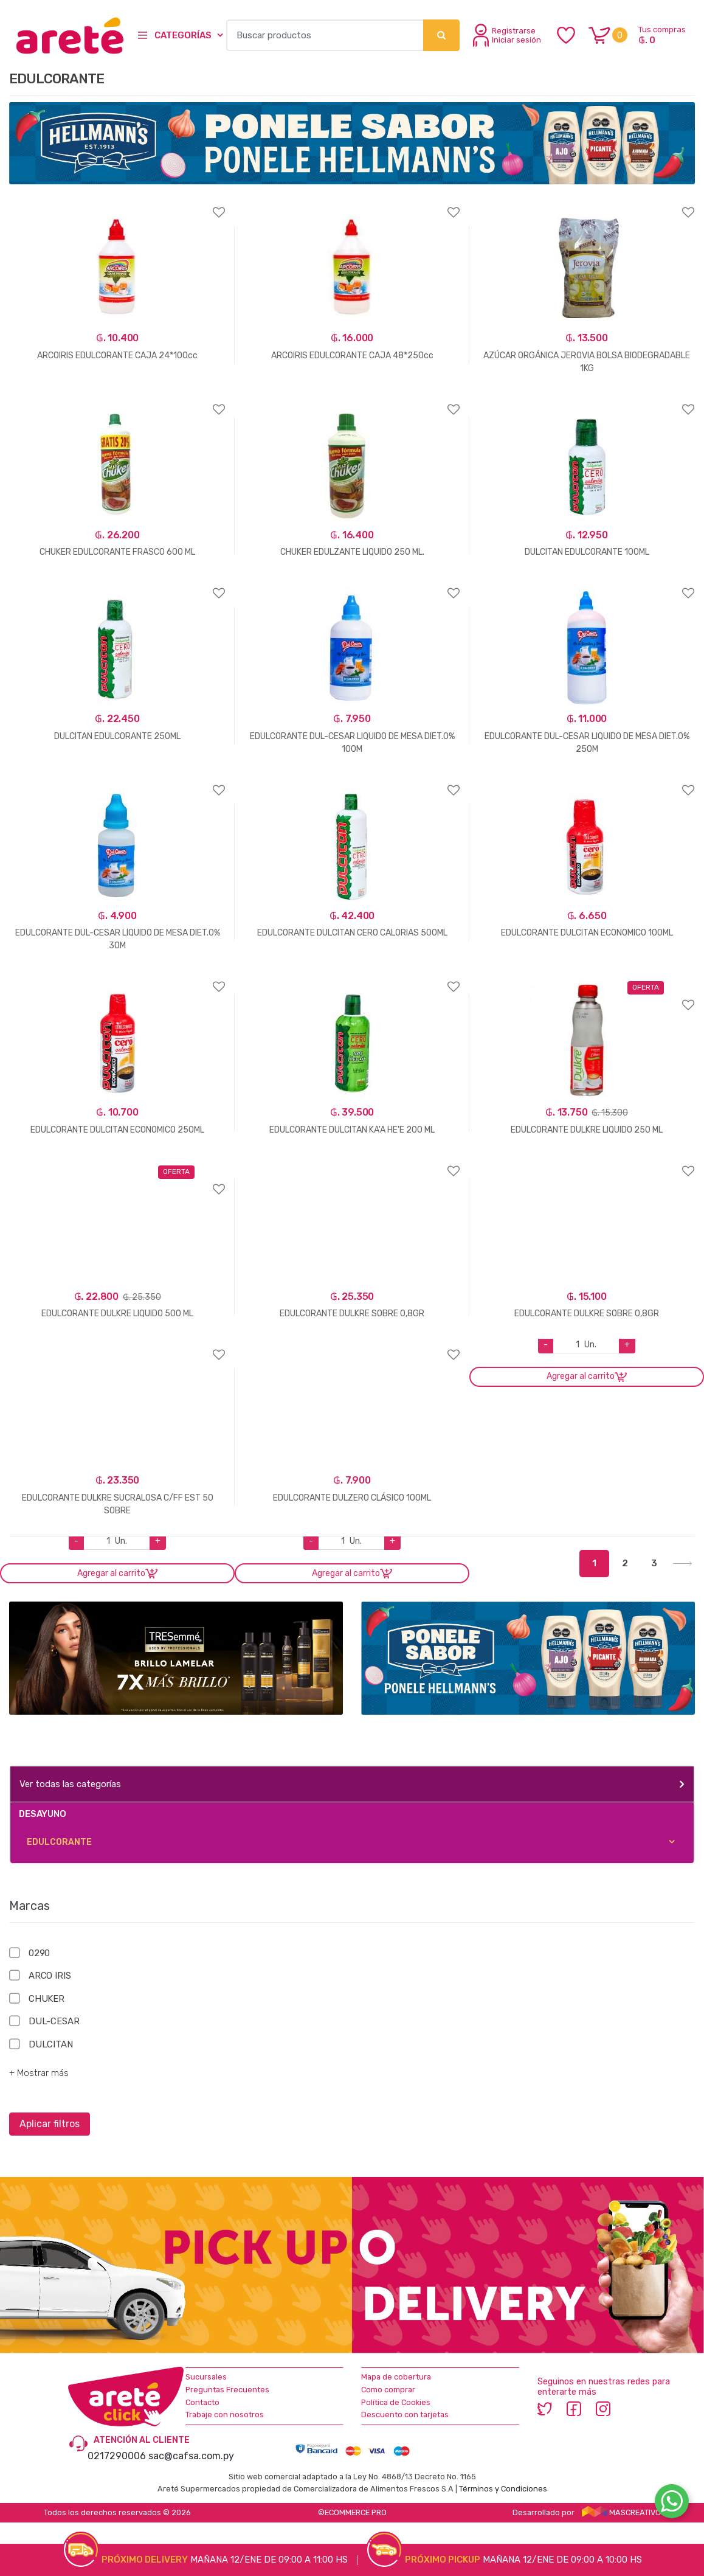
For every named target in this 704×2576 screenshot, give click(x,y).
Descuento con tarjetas (405, 2414)
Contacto (202, 2402)
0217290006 (117, 2456)
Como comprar (388, 2389)
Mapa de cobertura (396, 2376)
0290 (39, 1953)
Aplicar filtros (49, 2124)
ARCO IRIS (50, 1975)
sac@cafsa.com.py (191, 2456)
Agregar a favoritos (117, 205)
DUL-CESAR (54, 2021)
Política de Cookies (395, 2402)
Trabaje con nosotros (224, 2414)
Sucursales (206, 2376)
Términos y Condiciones (503, 2488)
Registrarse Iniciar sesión (507, 35)
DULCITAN (51, 2044)
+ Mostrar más (39, 2072)
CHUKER (46, 1998)
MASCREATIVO (621, 2512)
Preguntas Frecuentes (227, 2389)
